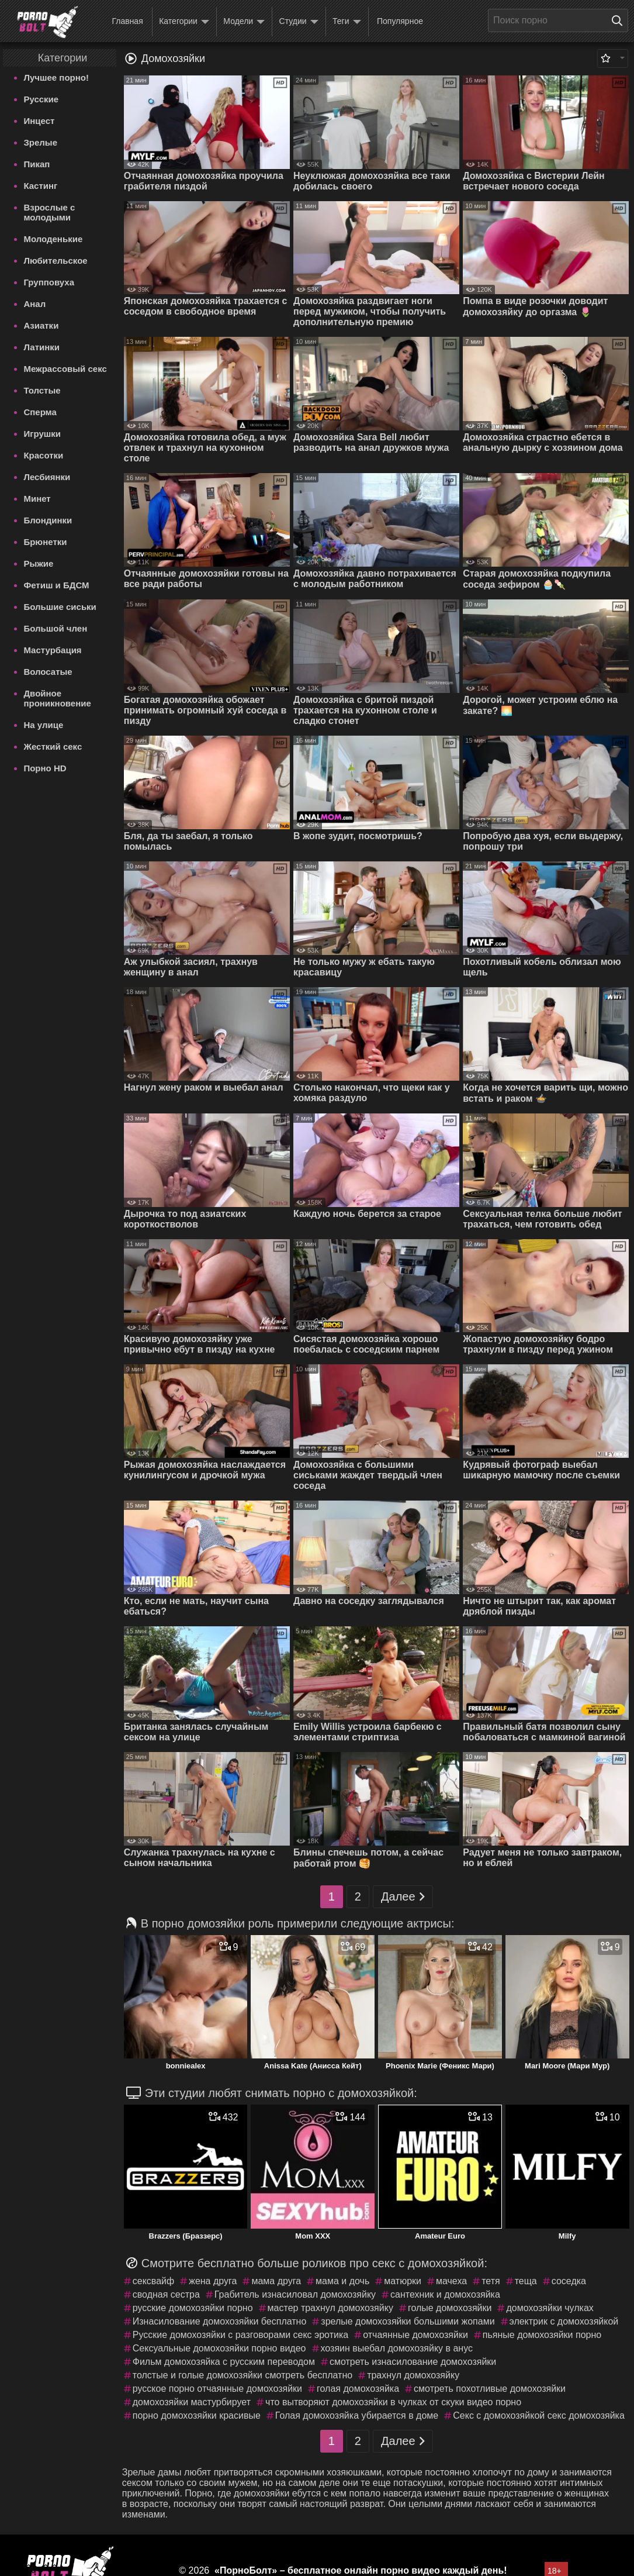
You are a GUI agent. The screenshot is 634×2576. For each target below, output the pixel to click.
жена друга (213, 2281)
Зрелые (40, 142)
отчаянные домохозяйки (415, 2335)
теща (526, 2281)
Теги (346, 22)
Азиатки (40, 325)
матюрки (402, 2281)
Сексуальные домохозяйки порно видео (219, 2348)
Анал (34, 304)
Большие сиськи (59, 607)
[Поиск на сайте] (620, 20)
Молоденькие (52, 239)
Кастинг (40, 186)
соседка (569, 2281)
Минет (36, 499)
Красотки (43, 455)
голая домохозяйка (358, 2389)
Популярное (400, 21)
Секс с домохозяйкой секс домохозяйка (539, 2415)
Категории (184, 22)
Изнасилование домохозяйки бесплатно (220, 2321)
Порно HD (44, 768)
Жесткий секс (52, 746)
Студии (298, 22)
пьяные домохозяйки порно (542, 2335)
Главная (127, 21)
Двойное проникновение (57, 698)
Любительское (55, 260)
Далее (403, 1896)
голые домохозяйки (450, 2308)
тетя (490, 2281)
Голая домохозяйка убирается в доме (356, 2415)
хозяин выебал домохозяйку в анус (397, 2348)
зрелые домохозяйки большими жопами (407, 2321)
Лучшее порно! (56, 77)
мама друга (276, 2281)
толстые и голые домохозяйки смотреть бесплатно (242, 2375)
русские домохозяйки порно (193, 2308)
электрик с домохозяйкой (564, 2321)
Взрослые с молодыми (49, 212)
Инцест (38, 121)
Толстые (41, 390)
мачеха (451, 2281)
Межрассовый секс (64, 369)
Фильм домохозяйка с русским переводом (224, 2362)
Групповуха (48, 282)
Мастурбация (52, 650)
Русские (40, 99)
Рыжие (38, 563)
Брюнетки (45, 542)
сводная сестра (166, 2294)
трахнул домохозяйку (413, 2375)
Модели (244, 22)
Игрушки (42, 434)
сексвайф (153, 2281)
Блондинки (47, 520)
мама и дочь (342, 2281)
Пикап (36, 164)
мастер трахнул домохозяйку (330, 2308)
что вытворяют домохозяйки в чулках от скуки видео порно (393, 2402)
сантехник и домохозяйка (445, 2294)
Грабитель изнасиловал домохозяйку (295, 2294)
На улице (43, 725)
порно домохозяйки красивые (197, 2415)
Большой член (55, 628)
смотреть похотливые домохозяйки (490, 2389)
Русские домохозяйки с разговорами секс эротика (240, 2335)
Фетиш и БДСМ (56, 585)
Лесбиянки (46, 477)
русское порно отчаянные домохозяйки (217, 2389)
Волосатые (47, 672)
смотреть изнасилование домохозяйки (413, 2362)
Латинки (41, 347)
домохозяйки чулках (549, 2308)
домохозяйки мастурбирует (192, 2402)
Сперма (39, 412)
